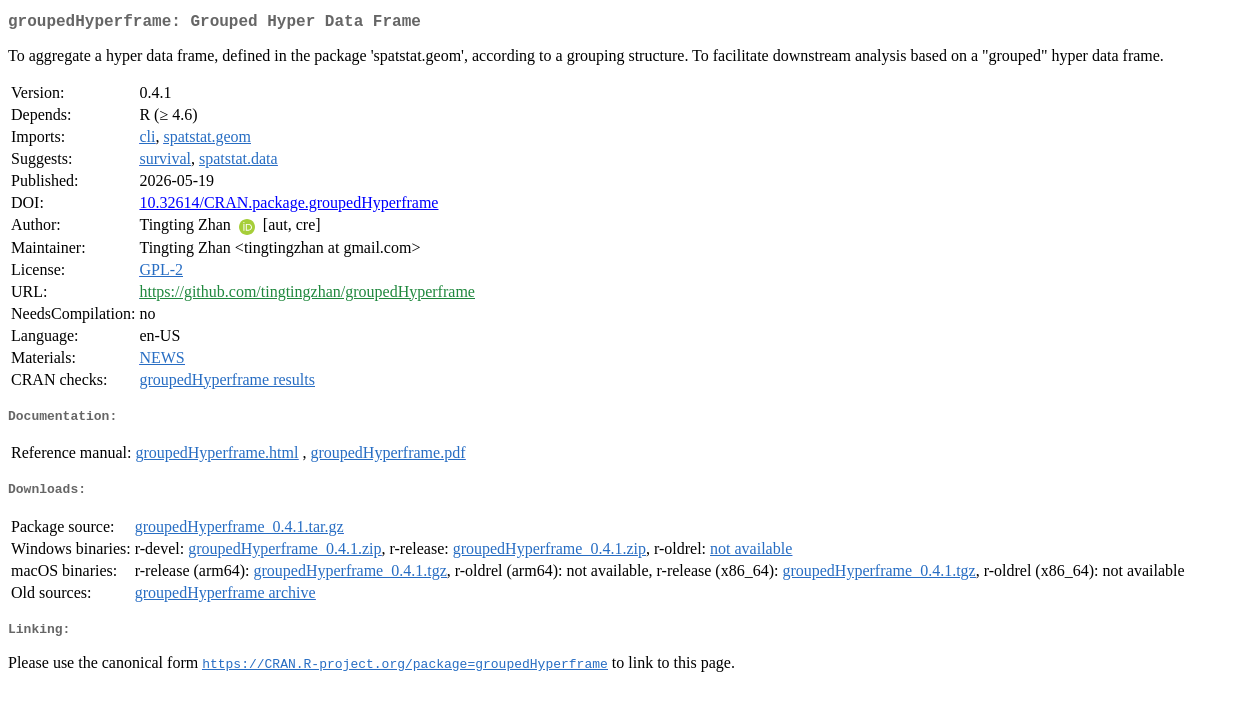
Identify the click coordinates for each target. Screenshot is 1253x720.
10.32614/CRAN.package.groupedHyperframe (288, 206)
